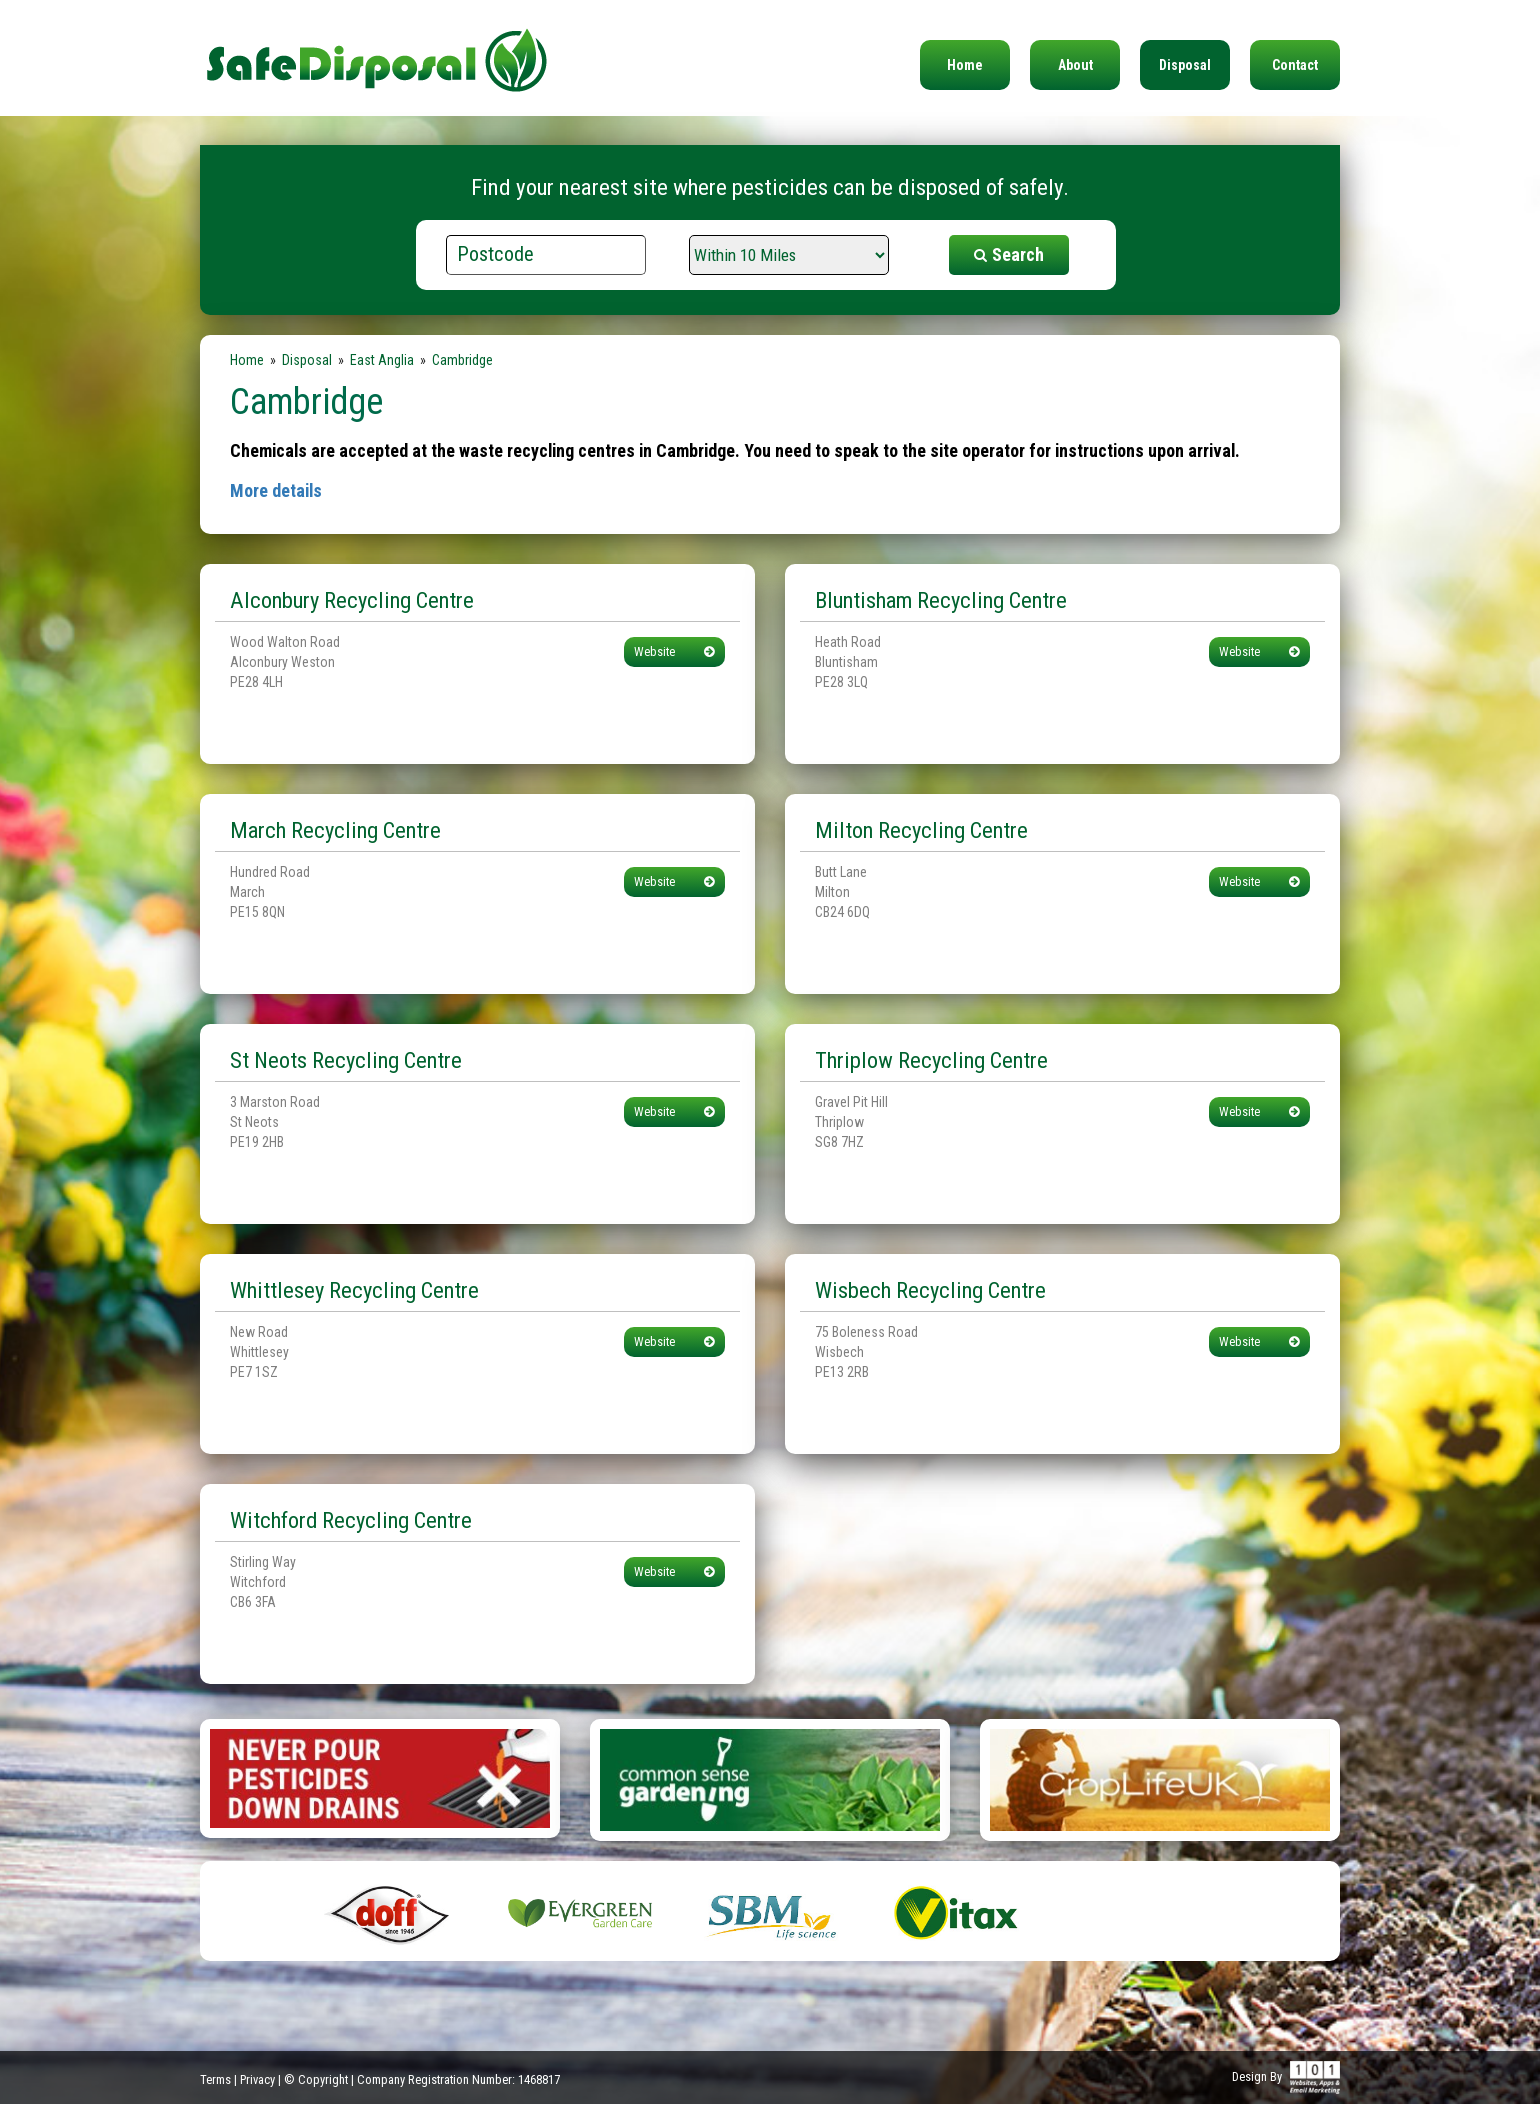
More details (276, 490)
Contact (1295, 65)
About (1075, 65)
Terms (215, 2079)
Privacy (257, 2079)
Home (965, 65)
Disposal (1185, 65)
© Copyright (316, 2079)
